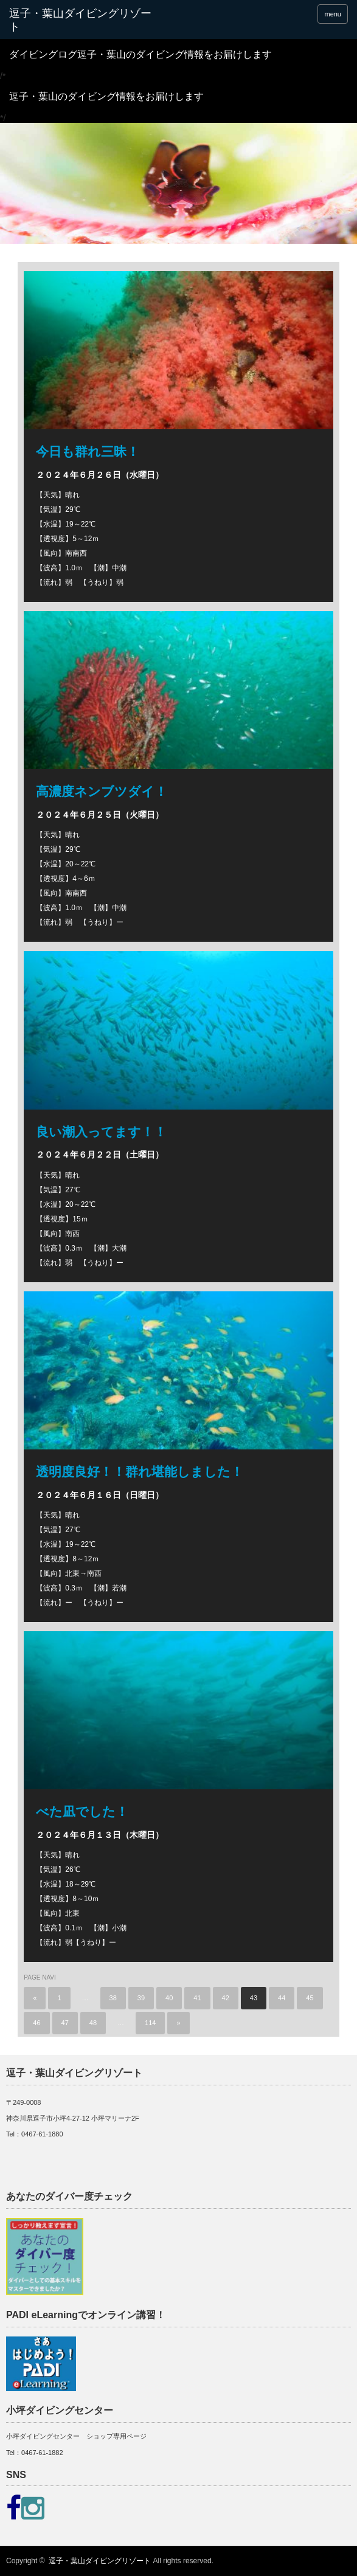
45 (309, 1997)
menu (332, 14)
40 (169, 1997)
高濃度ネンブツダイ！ (101, 791)
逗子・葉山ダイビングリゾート (100, 2561)
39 (141, 1997)
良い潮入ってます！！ (101, 1132)
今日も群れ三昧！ (87, 451)
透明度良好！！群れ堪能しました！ (139, 1472)
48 (93, 2022)
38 (113, 1997)
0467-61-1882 (42, 2452)
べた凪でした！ (82, 1811)
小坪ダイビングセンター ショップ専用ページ (76, 2436)
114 (150, 2022)
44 (281, 1997)
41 (197, 1997)
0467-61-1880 (42, 2134)
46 (36, 2022)
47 (65, 2022)
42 (225, 1997)
